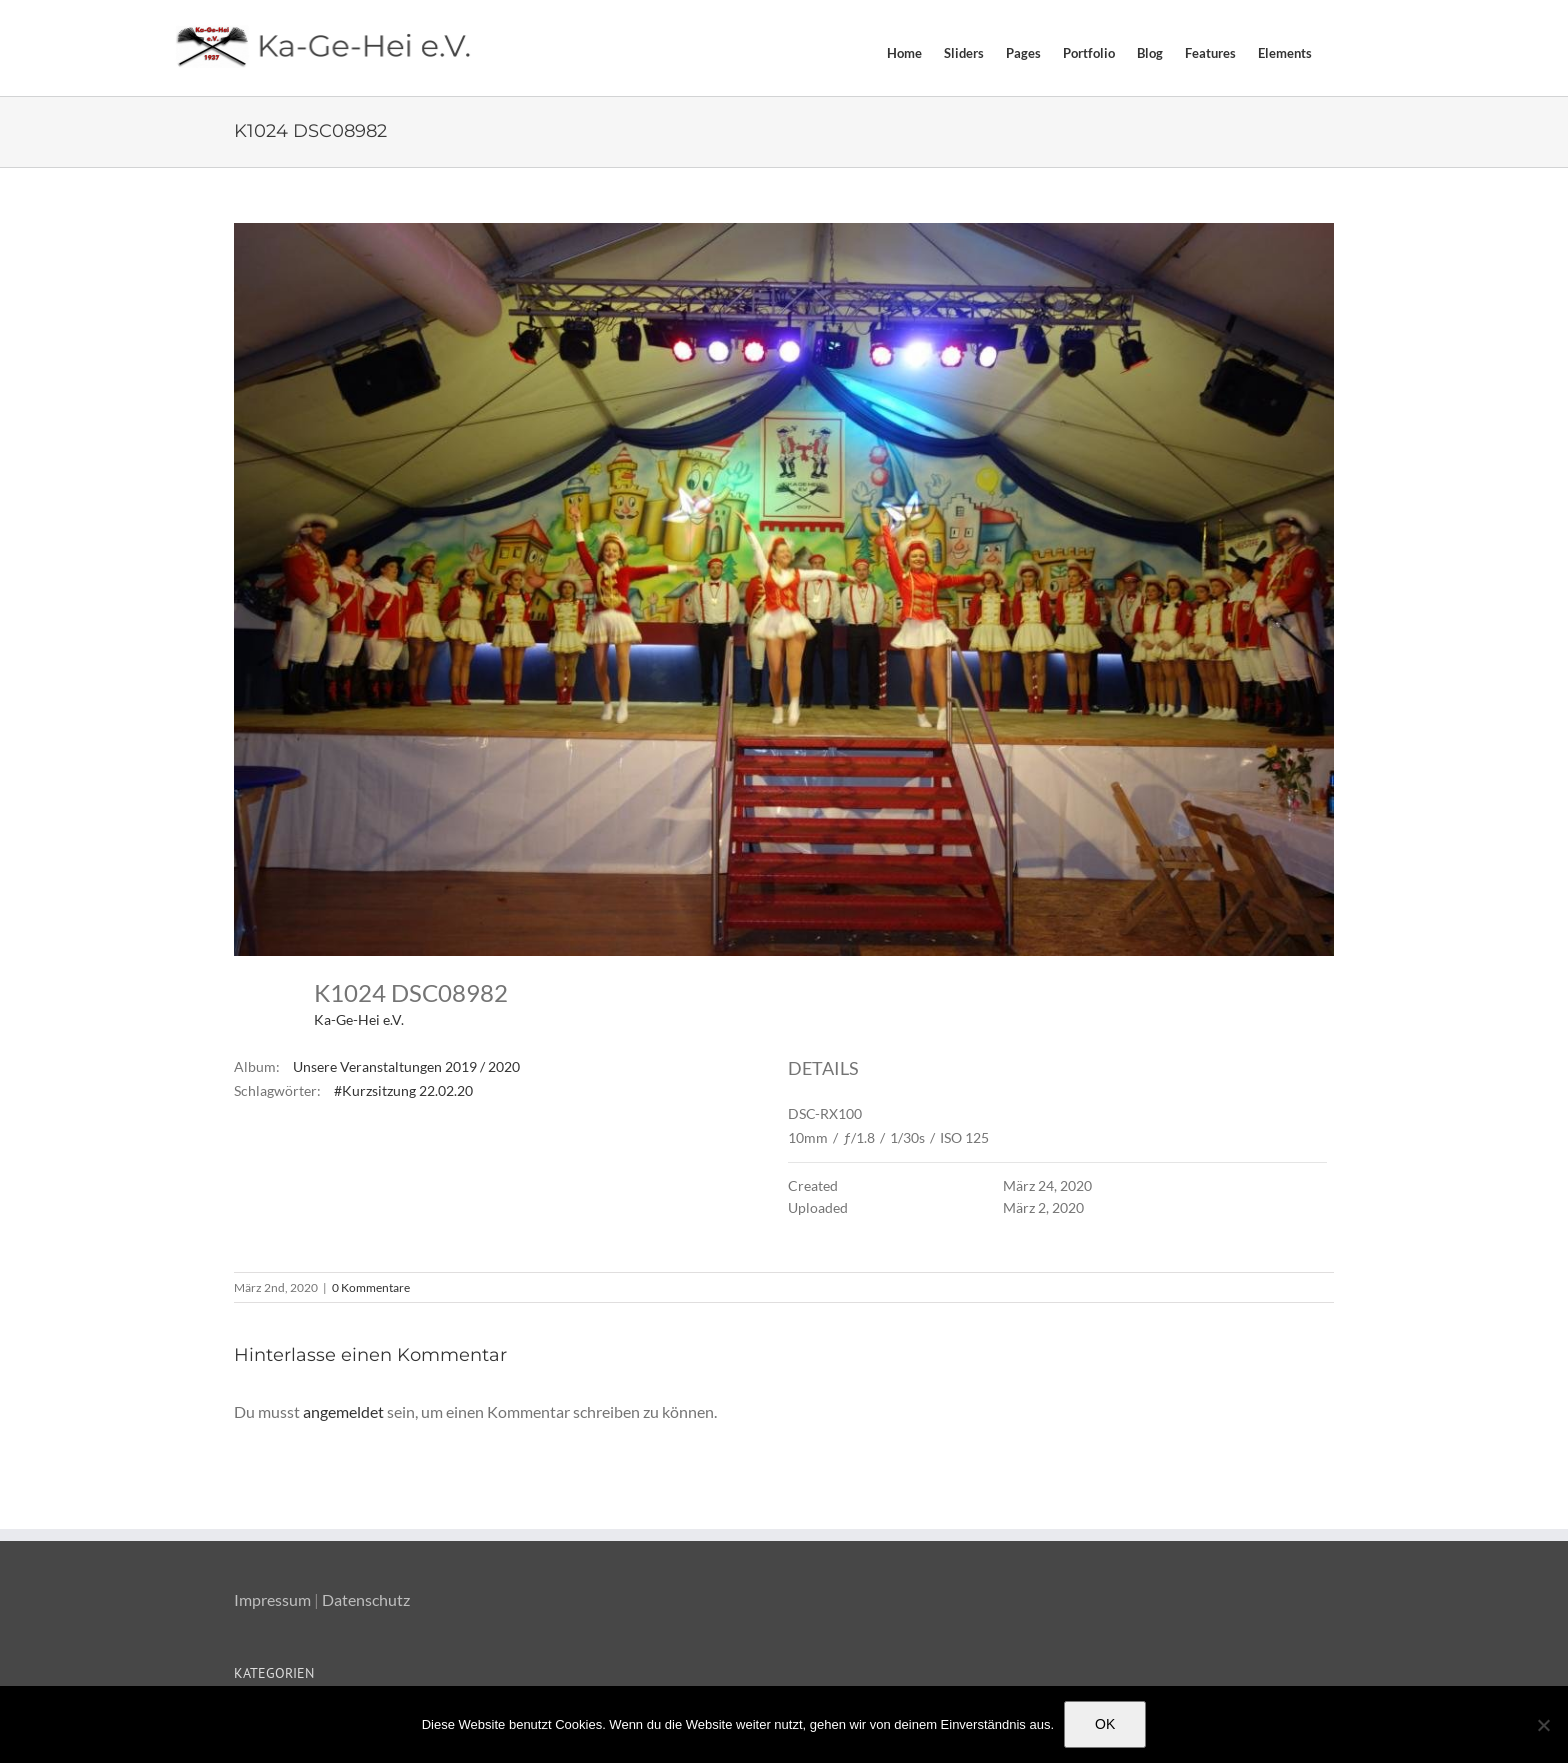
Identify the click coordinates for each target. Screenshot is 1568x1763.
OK (1105, 1724)
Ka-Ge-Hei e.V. (359, 1019)
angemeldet (343, 1411)
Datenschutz (366, 1599)
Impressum (272, 1599)
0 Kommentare (371, 1287)
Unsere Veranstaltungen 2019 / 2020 (406, 1066)
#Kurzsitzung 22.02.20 (403, 1090)
